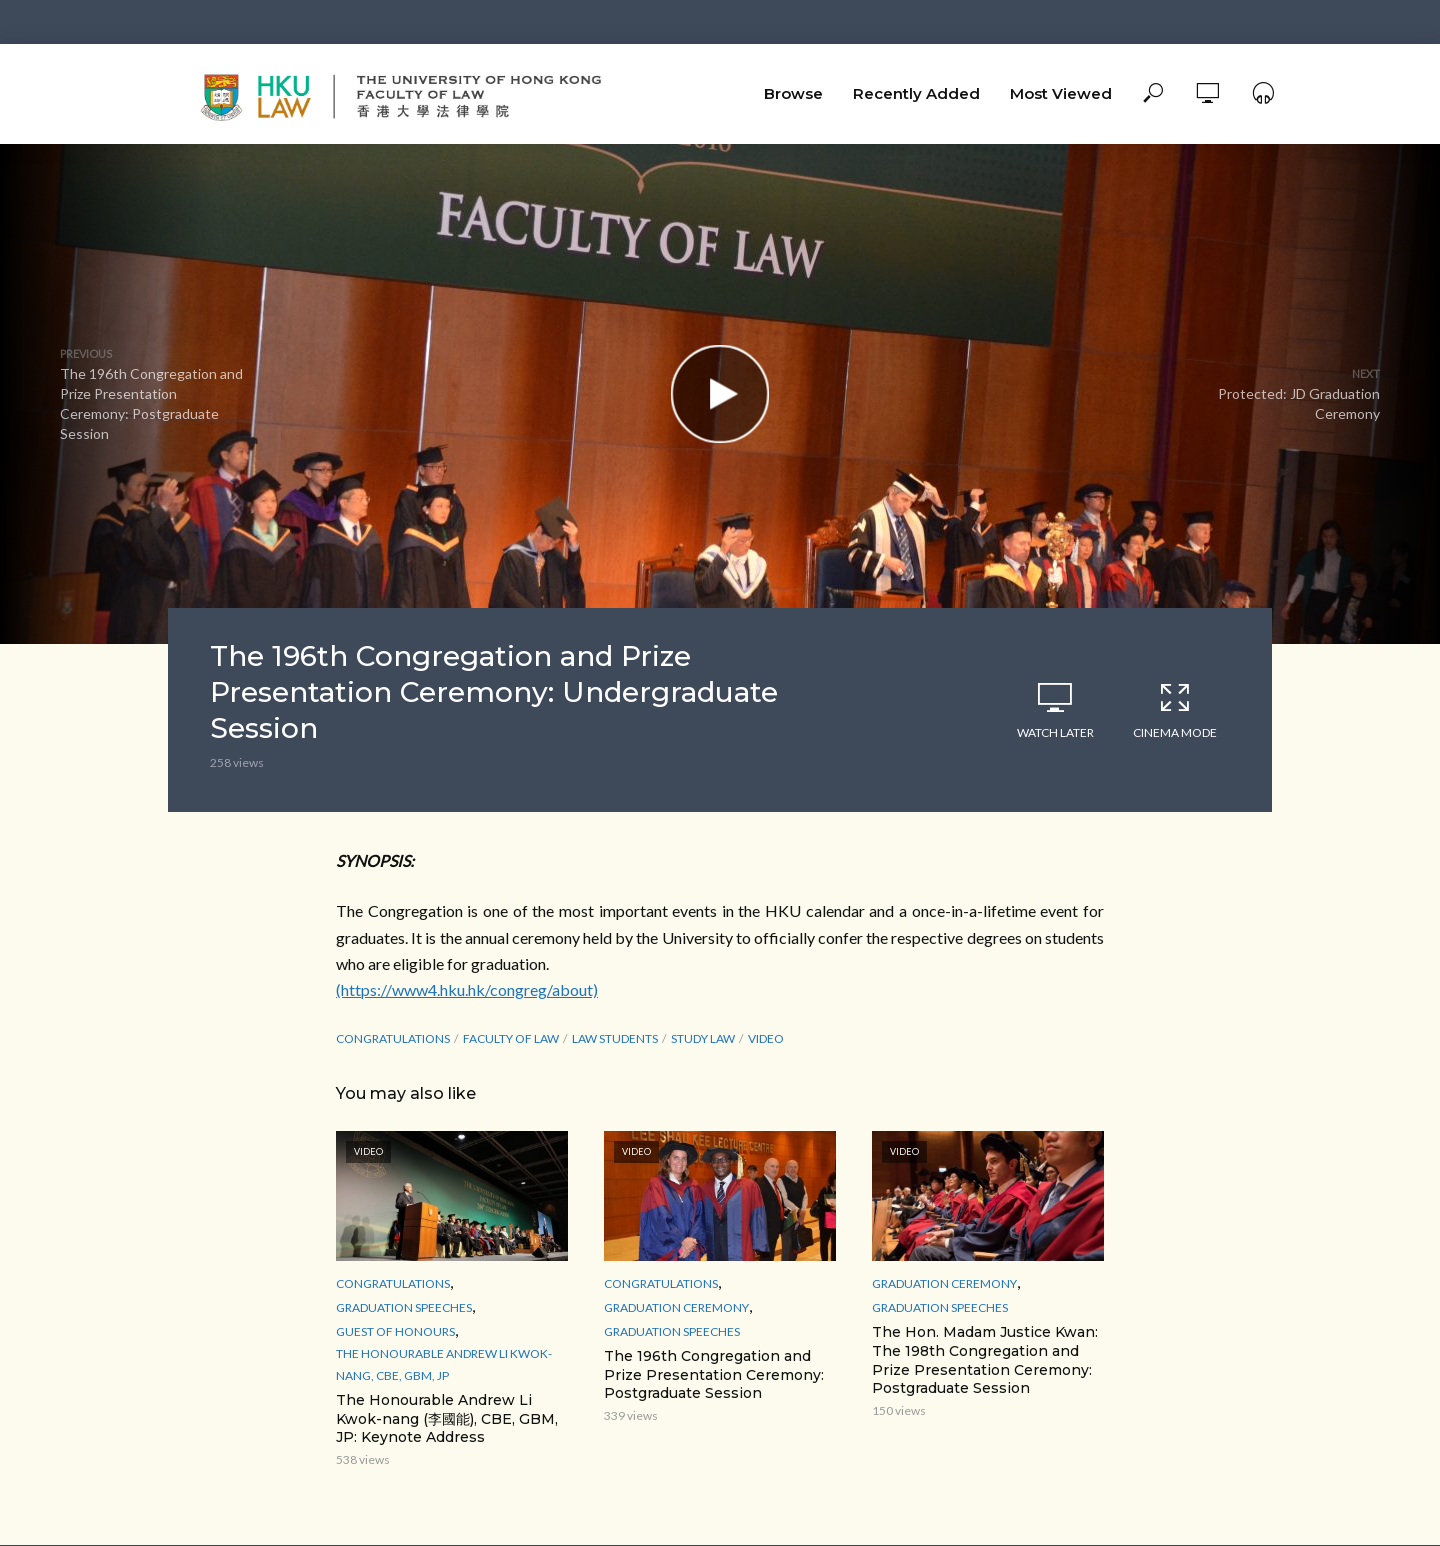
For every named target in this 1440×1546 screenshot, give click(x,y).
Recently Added (916, 93)
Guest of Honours (395, 1331)
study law (703, 1038)
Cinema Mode (1175, 710)
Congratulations (393, 1038)
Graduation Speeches (404, 1307)
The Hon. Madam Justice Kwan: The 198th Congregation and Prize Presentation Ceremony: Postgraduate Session (985, 1360)
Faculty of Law (511, 1038)
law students (615, 1038)
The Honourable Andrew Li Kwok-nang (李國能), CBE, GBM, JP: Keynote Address (447, 1419)
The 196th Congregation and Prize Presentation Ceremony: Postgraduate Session (714, 1375)
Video (766, 1038)
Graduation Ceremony (676, 1307)
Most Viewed (1061, 93)
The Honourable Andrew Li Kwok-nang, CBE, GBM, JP (444, 1364)
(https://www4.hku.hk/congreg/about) (467, 989)
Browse (793, 93)
